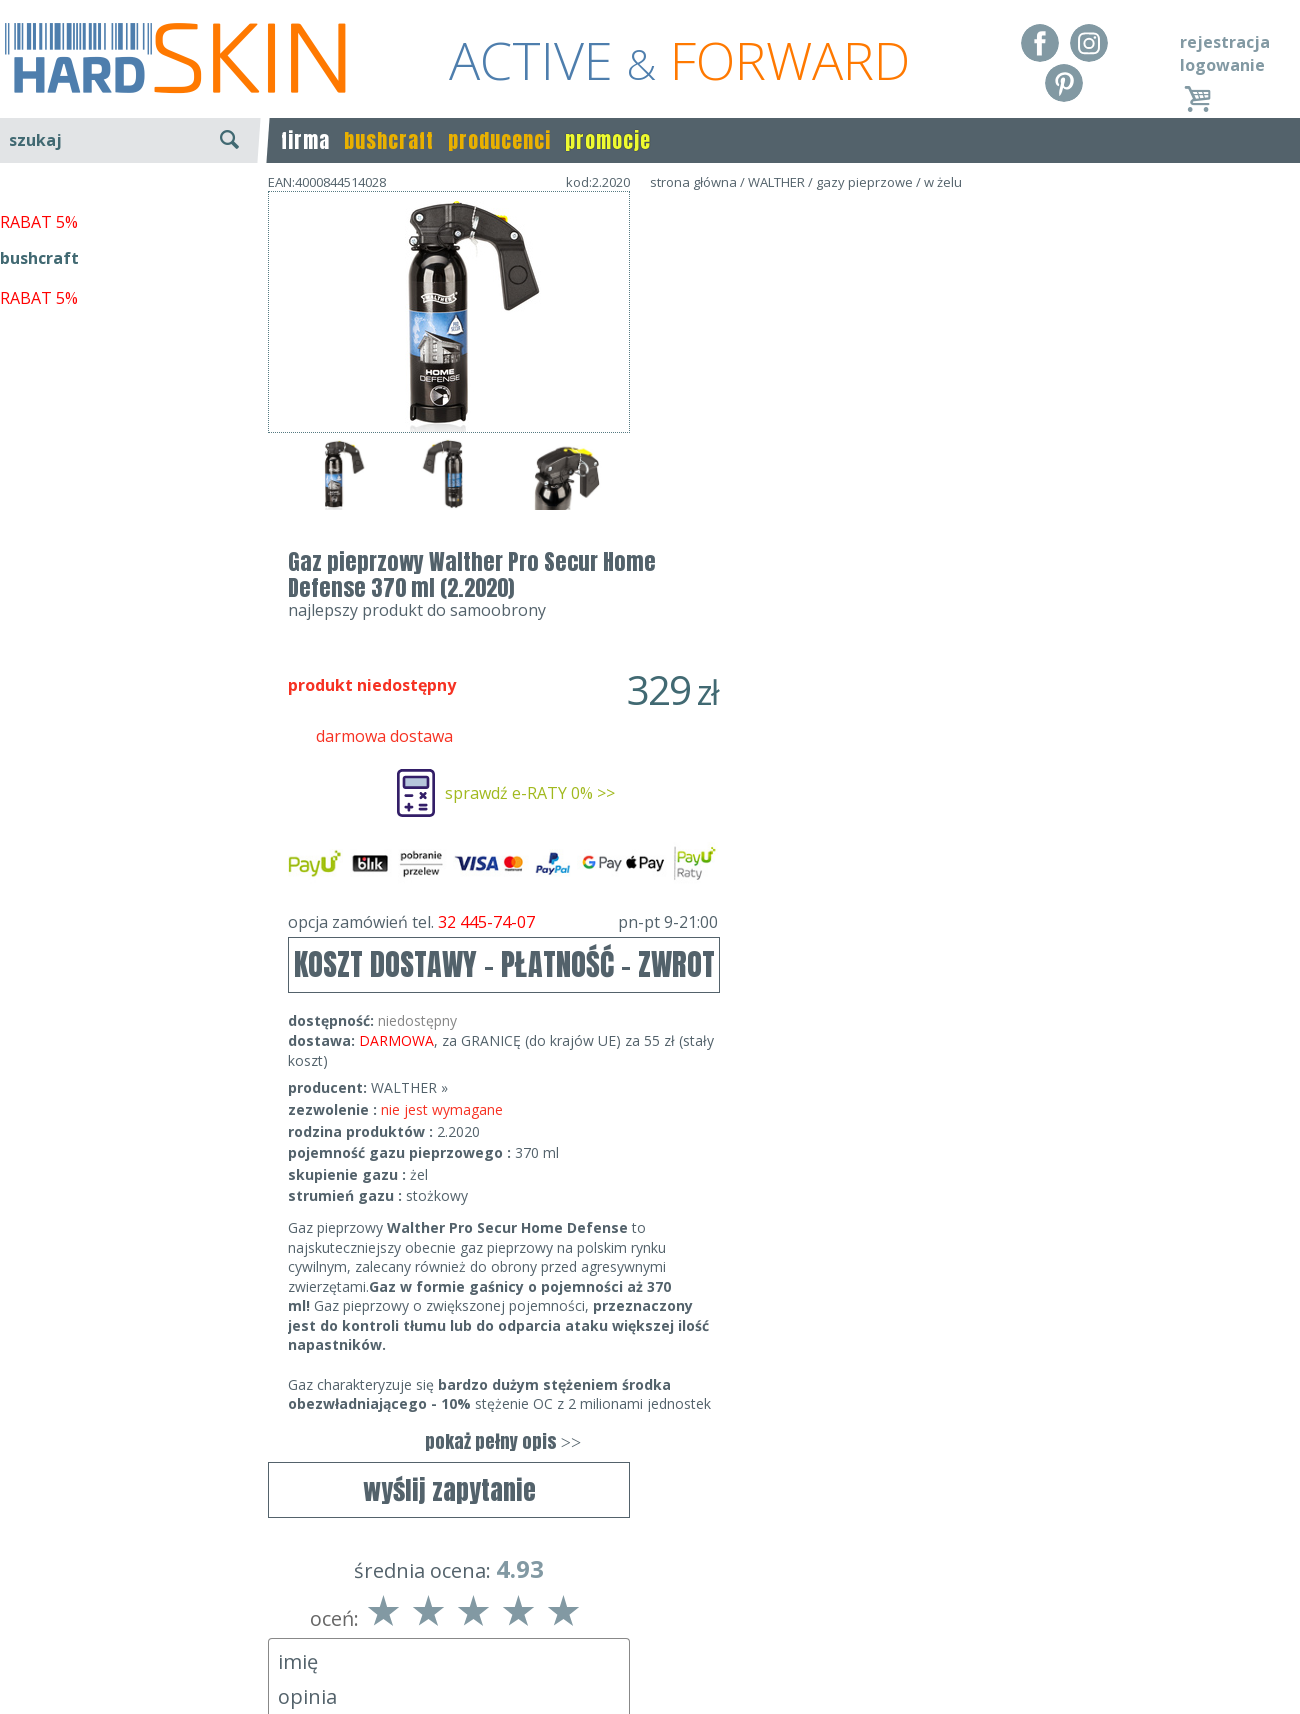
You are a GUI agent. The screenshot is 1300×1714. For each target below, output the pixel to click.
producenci (499, 140)
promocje (608, 140)
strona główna (693, 182)
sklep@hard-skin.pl (643, 1656)
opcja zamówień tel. (865, 564)
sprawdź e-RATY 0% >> (892, 435)
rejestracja (1225, 42)
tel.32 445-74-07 (643, 1627)
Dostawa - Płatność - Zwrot (102, 1627)
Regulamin (40, 1598)
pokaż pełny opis (865, 1083)
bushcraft (389, 140)
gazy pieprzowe (864, 182)
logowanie (1222, 65)
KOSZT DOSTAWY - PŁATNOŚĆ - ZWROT (866, 606)
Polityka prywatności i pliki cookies (129, 1656)
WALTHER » (771, 729)
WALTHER (776, 182)
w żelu (943, 182)
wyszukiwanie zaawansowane (130, 214)
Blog (17, 1684)
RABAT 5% (39, 459)
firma (305, 140)
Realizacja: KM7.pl (1234, 1598)
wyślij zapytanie (449, 577)
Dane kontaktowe (644, 1598)
